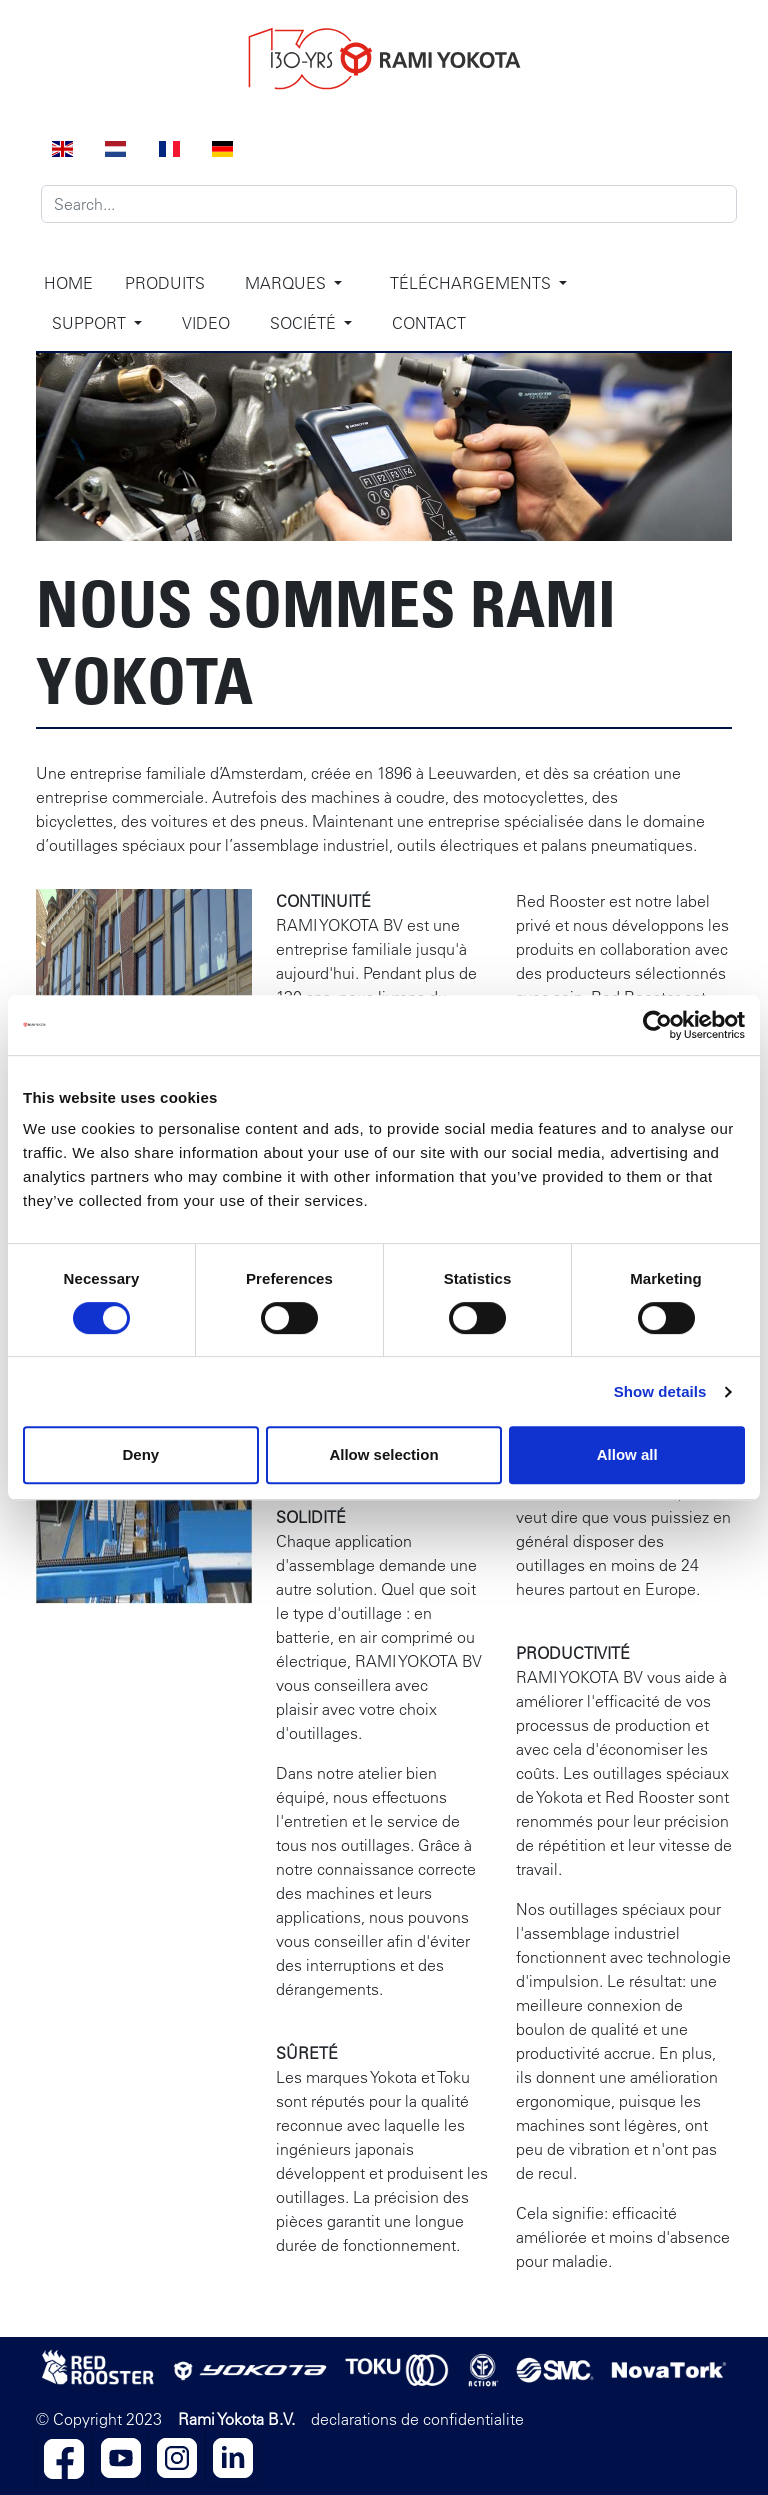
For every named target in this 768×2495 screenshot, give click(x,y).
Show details (660, 1391)
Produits (165, 283)
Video (206, 323)
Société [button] (305, 323)
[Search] (389, 204)
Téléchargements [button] (472, 283)
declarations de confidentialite (417, 2419)
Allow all (627, 1454)
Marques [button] (287, 283)
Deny (140, 1454)
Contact (429, 323)
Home (68, 283)
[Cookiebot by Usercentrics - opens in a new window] (657, 1025)
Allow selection (383, 1454)
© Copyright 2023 (99, 2419)
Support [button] (91, 323)
